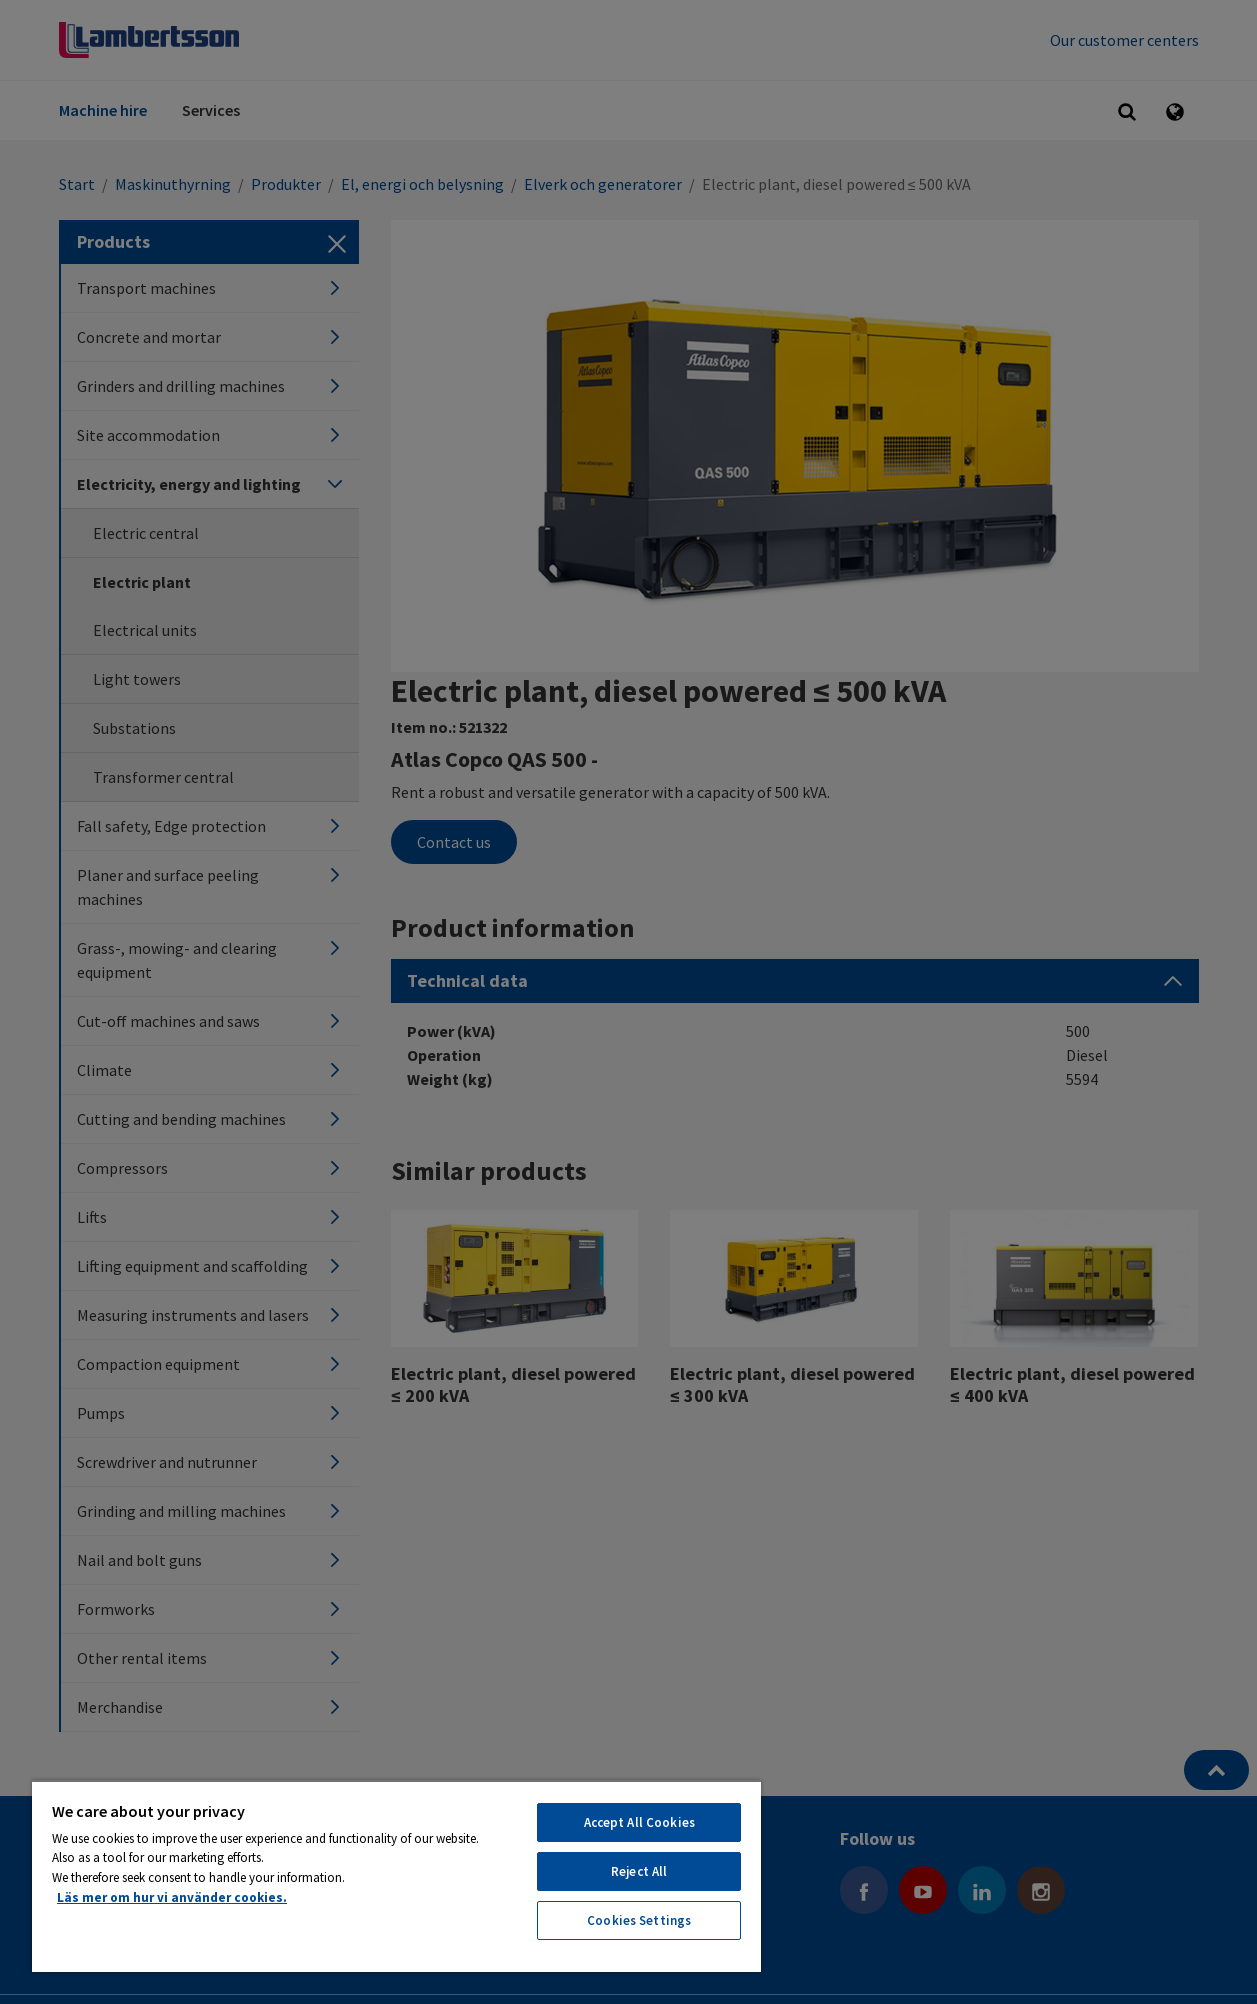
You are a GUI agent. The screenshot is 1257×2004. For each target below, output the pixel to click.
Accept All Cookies (639, 1822)
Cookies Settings (639, 1920)
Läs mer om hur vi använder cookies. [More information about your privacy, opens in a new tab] (172, 1897)
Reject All (639, 1871)
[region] (396, 1876)
